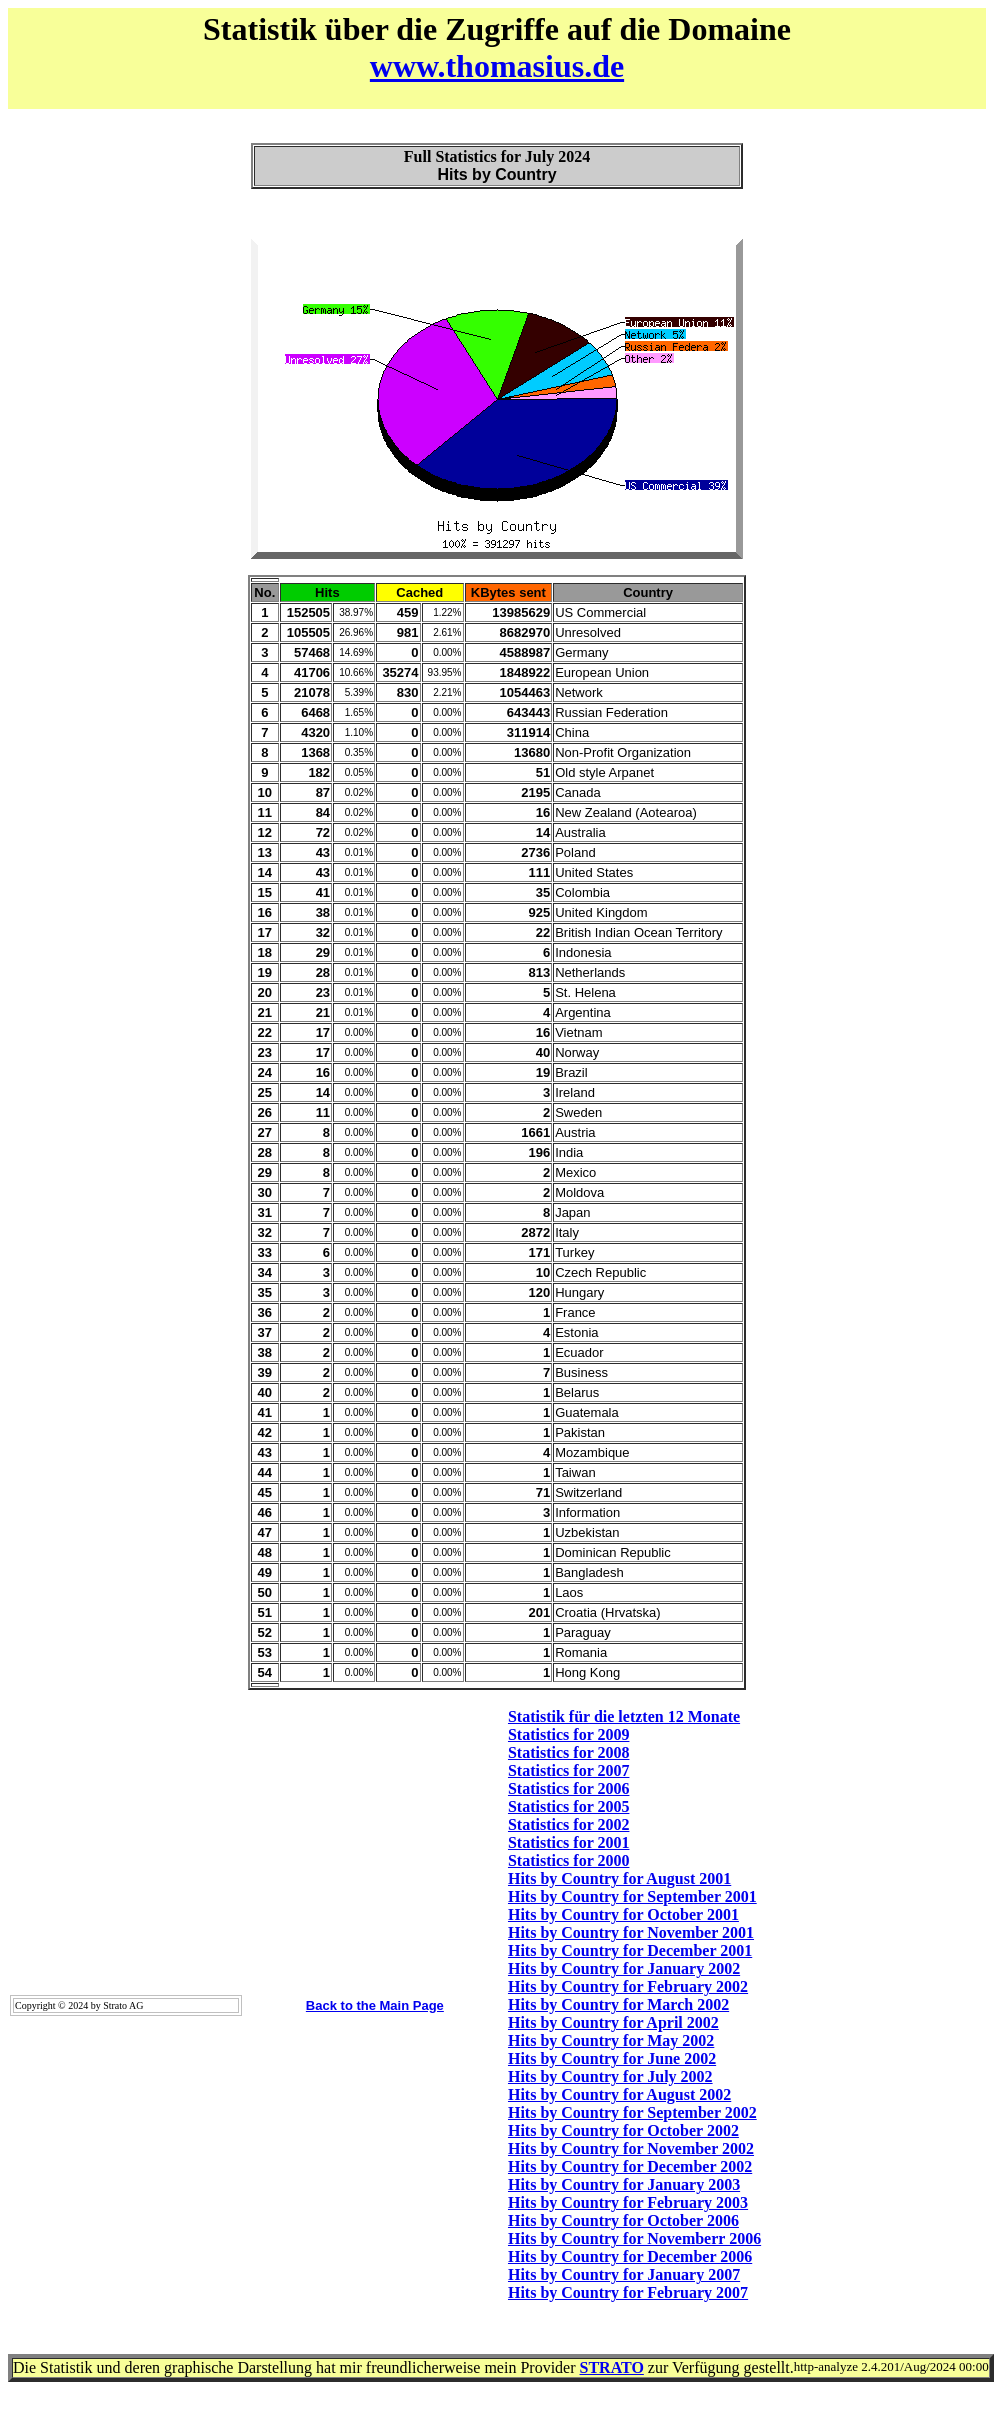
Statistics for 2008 (568, 1752)
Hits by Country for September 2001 (632, 1896)
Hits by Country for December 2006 (630, 2256)
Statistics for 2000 (568, 1860)
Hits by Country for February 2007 (628, 2292)
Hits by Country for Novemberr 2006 (634, 2238)
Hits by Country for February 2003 (628, 2202)
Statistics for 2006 (568, 1788)
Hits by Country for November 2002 (631, 2148)
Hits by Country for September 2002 (632, 2112)
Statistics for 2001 (568, 1842)
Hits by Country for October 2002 (623, 2130)
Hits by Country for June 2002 (612, 2058)
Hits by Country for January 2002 (624, 1968)
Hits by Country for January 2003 (624, 2184)
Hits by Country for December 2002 (630, 2166)
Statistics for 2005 (568, 1806)
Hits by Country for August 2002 (619, 2094)
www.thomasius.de (497, 66)
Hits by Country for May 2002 (611, 2040)
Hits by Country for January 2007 (624, 2274)
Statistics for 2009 (568, 1734)
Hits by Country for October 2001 (623, 1914)
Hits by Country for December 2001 (630, 1950)
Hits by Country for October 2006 (623, 2220)
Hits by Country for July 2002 (610, 2076)
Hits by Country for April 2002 (613, 2022)
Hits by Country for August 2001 (619, 1878)
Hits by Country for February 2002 (628, 1986)
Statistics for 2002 (568, 1824)
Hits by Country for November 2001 (631, 1932)
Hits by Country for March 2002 (618, 2004)
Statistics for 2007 (568, 1770)
